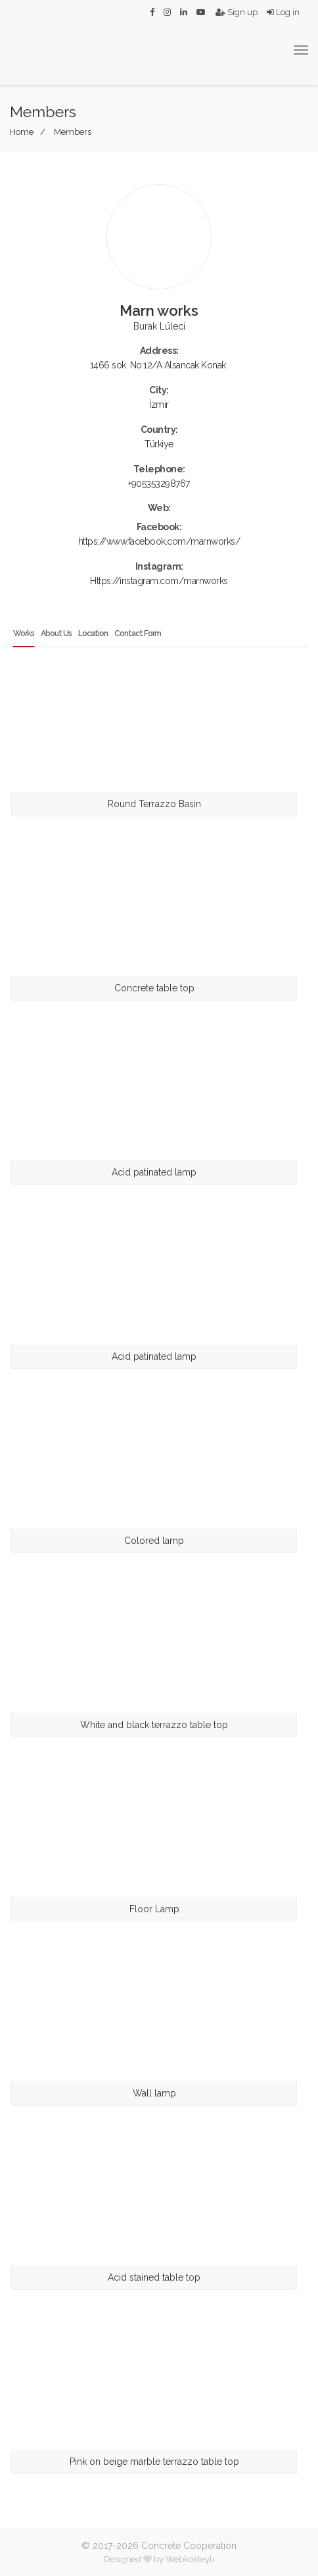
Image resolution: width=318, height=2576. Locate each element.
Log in (283, 12)
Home (22, 132)
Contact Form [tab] (137, 633)
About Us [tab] (56, 633)
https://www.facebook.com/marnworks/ (159, 541)
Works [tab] (23, 633)
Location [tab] (93, 633)
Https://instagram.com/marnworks (159, 581)
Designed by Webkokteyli (159, 2559)
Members (72, 132)
